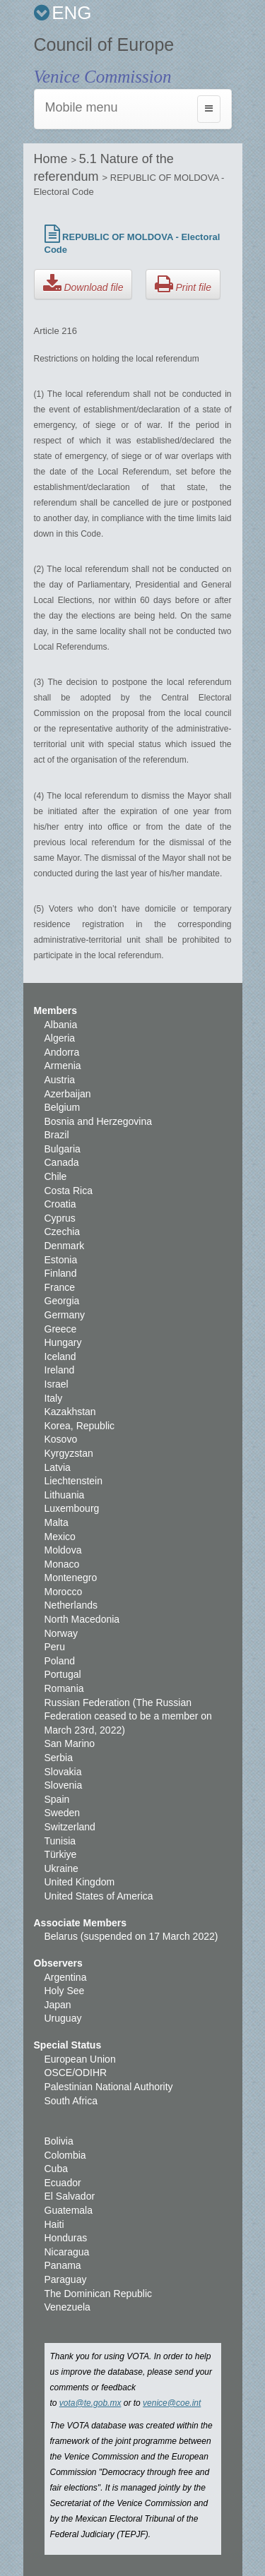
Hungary (63, 1342)
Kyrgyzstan (69, 1453)
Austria (60, 1079)
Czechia (63, 1231)
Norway (61, 1633)
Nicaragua (67, 2252)
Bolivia (59, 2141)
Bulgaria (63, 1149)
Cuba (56, 2168)
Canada (62, 1162)
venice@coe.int (172, 2403)
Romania (64, 1688)
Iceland (60, 1356)
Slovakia (63, 1771)
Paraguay (66, 2279)
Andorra (62, 1052)
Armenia (63, 1065)
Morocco (64, 1591)
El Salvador (70, 2196)
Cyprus (60, 1218)
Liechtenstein (74, 1480)
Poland (60, 1660)
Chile (56, 1176)
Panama (63, 2265)
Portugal (63, 1674)
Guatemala (69, 2210)
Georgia (62, 1300)
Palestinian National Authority (109, 2086)
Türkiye (61, 1854)
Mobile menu (81, 107)
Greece (61, 1329)
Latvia (58, 1467)
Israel (57, 1384)
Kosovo (61, 1439)
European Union (80, 2059)
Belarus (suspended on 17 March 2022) (131, 1936)
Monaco (62, 1564)
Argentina (66, 1977)
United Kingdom (80, 1882)
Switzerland (70, 1826)
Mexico (60, 1536)
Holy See (65, 1990)
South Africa (71, 2100)
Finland (61, 1273)
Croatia (60, 1204)
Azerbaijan (68, 1093)
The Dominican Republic (99, 2293)
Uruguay (63, 2018)
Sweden (63, 1812)
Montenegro (71, 1577)
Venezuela (67, 2307)
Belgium (63, 1107)
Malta (57, 1522)
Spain (57, 1799)
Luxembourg (72, 1508)
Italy (54, 1398)
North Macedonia (82, 1619)
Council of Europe (104, 44)
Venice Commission (103, 76)
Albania (61, 1024)
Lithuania (65, 1495)
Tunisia (60, 1841)
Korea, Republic (80, 1425)
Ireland (60, 1370)
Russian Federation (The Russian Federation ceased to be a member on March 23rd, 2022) (128, 1716)
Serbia (59, 1757)
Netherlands (71, 1605)
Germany (65, 1314)
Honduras (66, 2237)
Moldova (63, 1550)
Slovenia (64, 1785)
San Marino (70, 1743)
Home (52, 159)
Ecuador (63, 2182)
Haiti (54, 2224)
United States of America (99, 1896)
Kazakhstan (70, 1411)
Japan (58, 2004)
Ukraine (61, 1868)
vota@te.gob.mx (90, 2403)
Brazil (57, 1134)
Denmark (65, 1245)
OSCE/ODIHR (76, 2072)
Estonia (61, 1259)
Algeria (60, 1038)
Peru (55, 1646)
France (60, 1287)
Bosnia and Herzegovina (99, 1121)
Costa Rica (69, 1190)
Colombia (65, 2155)
